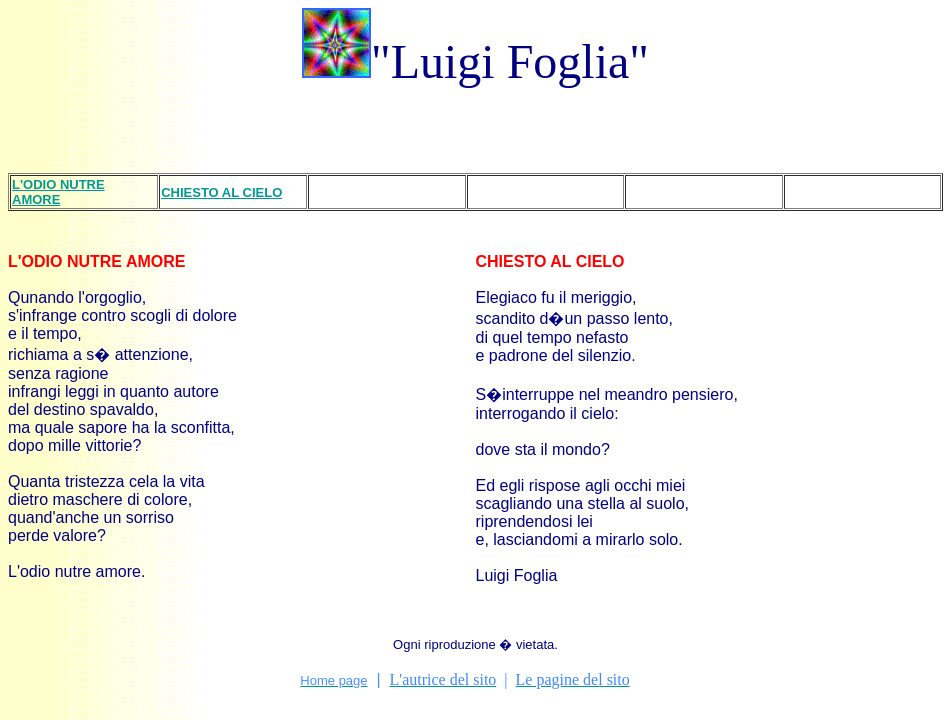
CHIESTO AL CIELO (550, 261)
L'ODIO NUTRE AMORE (96, 261)
